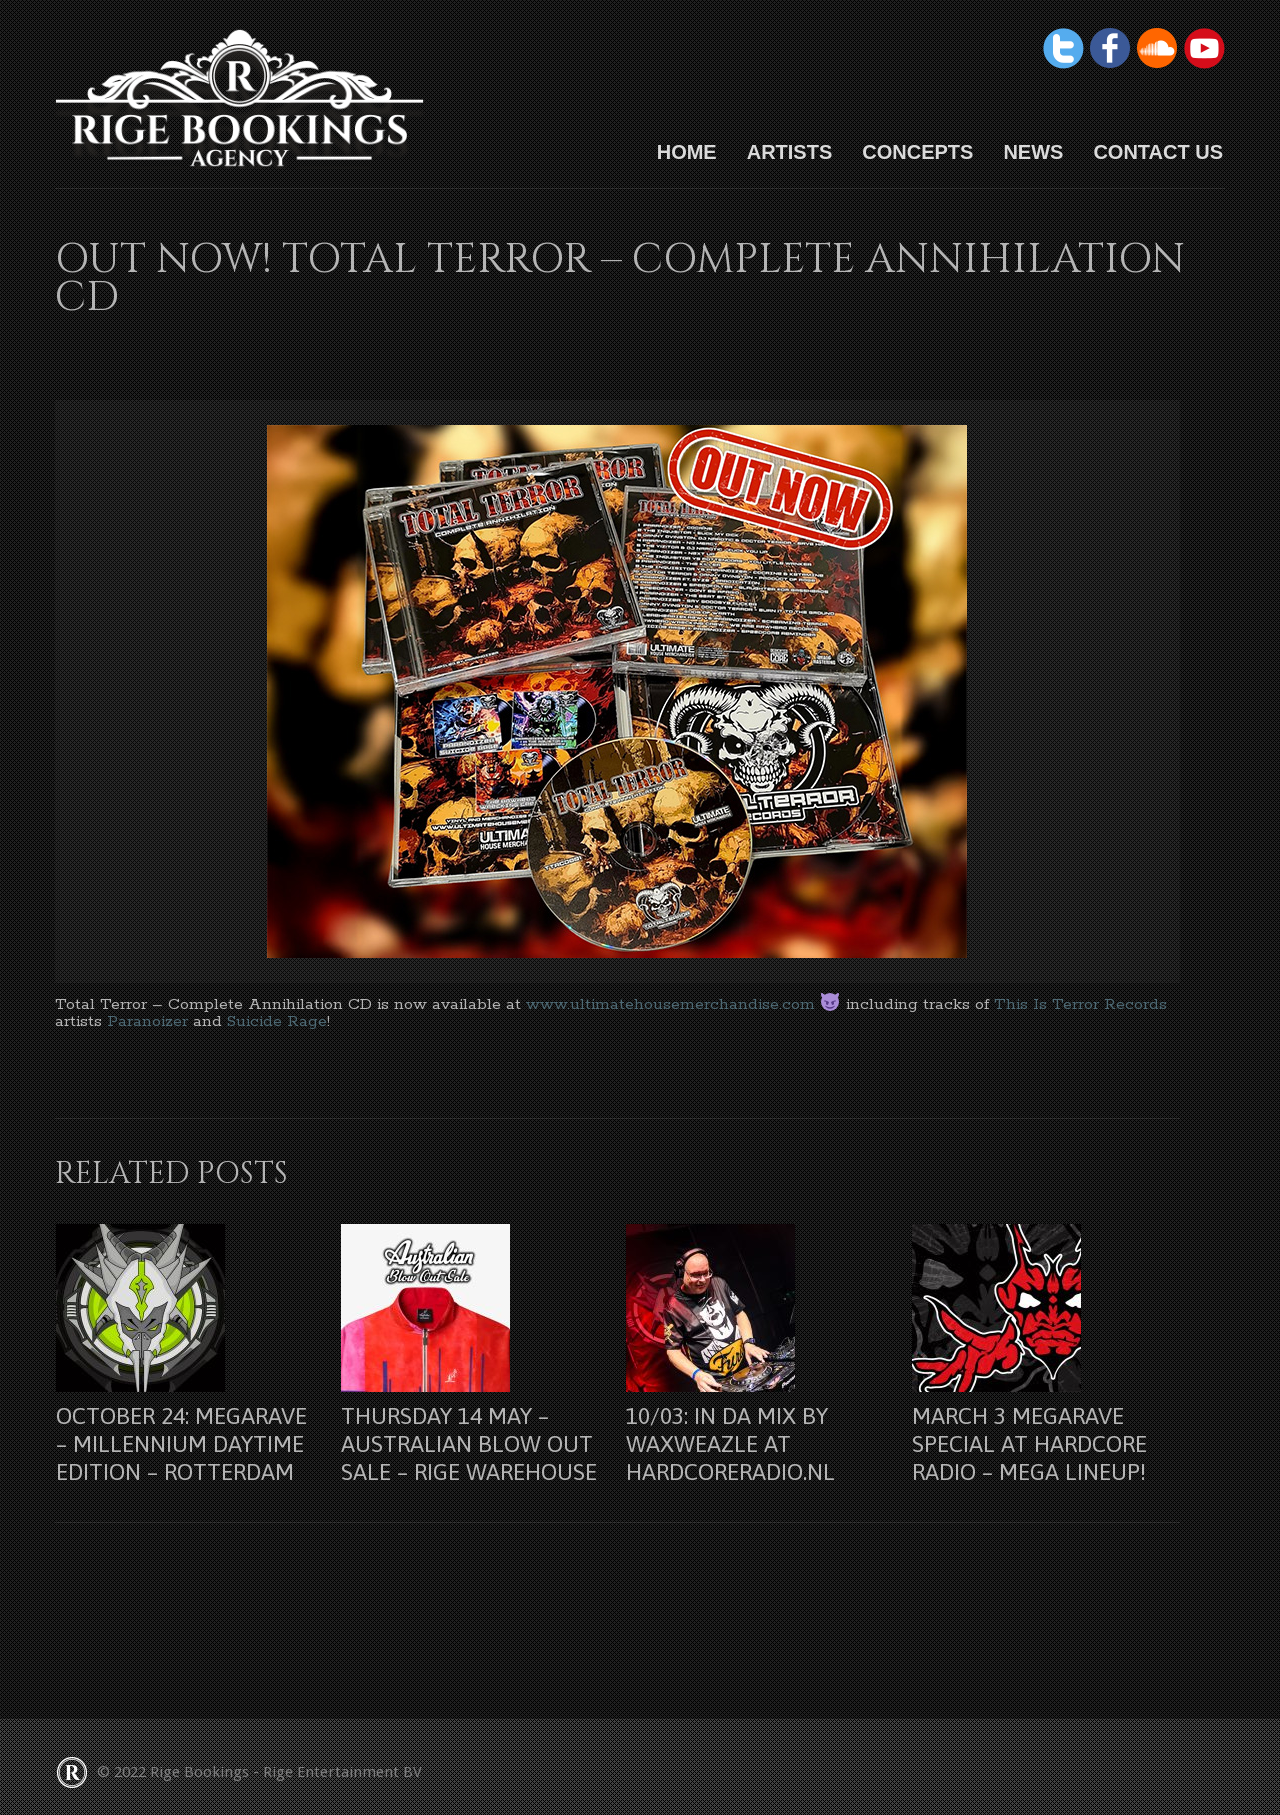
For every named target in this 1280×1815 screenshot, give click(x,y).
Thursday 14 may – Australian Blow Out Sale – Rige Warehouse (469, 1444)
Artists (790, 152)
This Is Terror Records (1080, 1004)
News (1033, 152)
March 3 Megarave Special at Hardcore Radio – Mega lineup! (1029, 1444)
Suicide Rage (277, 1021)
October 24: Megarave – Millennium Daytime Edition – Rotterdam (181, 1444)
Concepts (917, 152)
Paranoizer (150, 1021)
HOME (687, 152)
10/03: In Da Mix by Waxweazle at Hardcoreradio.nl (730, 1444)
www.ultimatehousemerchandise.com (670, 1004)
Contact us (1158, 152)
